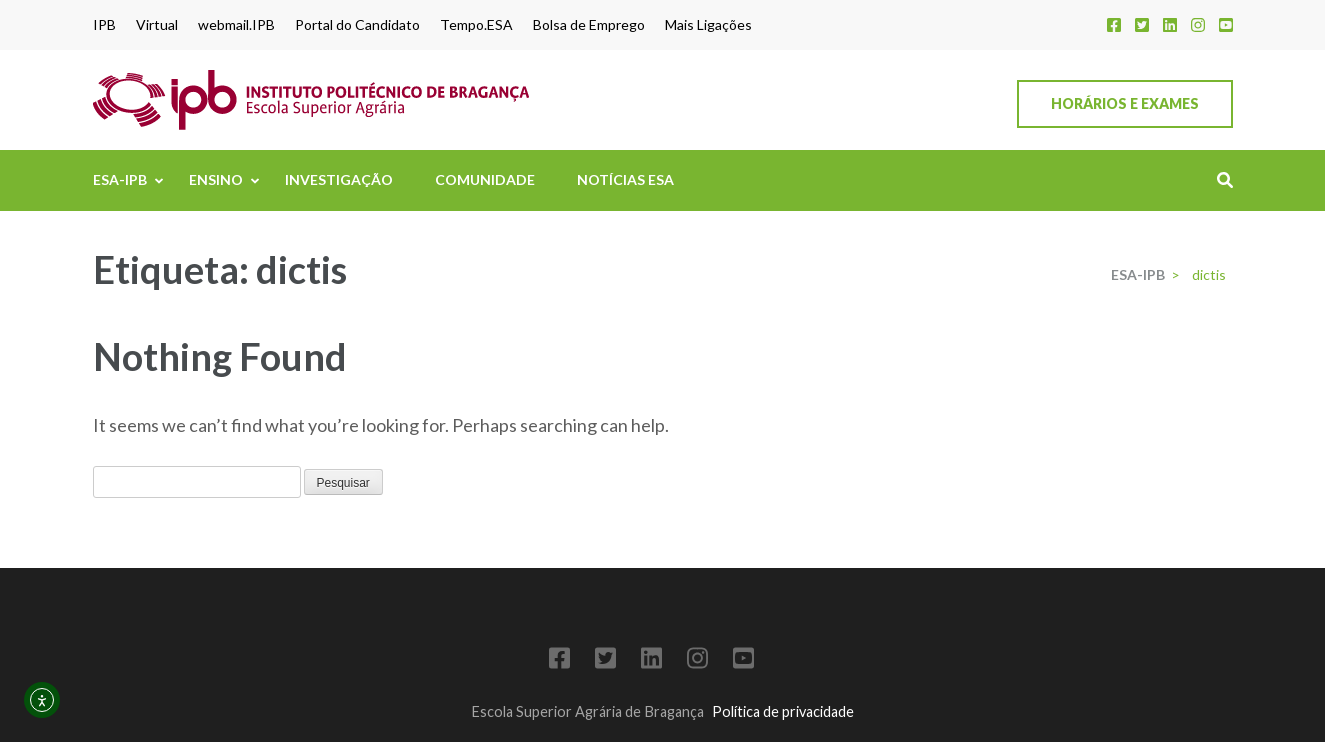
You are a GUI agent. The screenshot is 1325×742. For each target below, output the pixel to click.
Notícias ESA (625, 179)
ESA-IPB (120, 179)
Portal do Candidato (357, 25)
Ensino (216, 179)
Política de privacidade (783, 711)
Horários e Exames (1125, 103)
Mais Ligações (708, 25)
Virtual (157, 25)
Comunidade (485, 179)
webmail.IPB (236, 25)
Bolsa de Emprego (589, 25)
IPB (104, 25)
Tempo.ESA (476, 25)
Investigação (339, 179)
